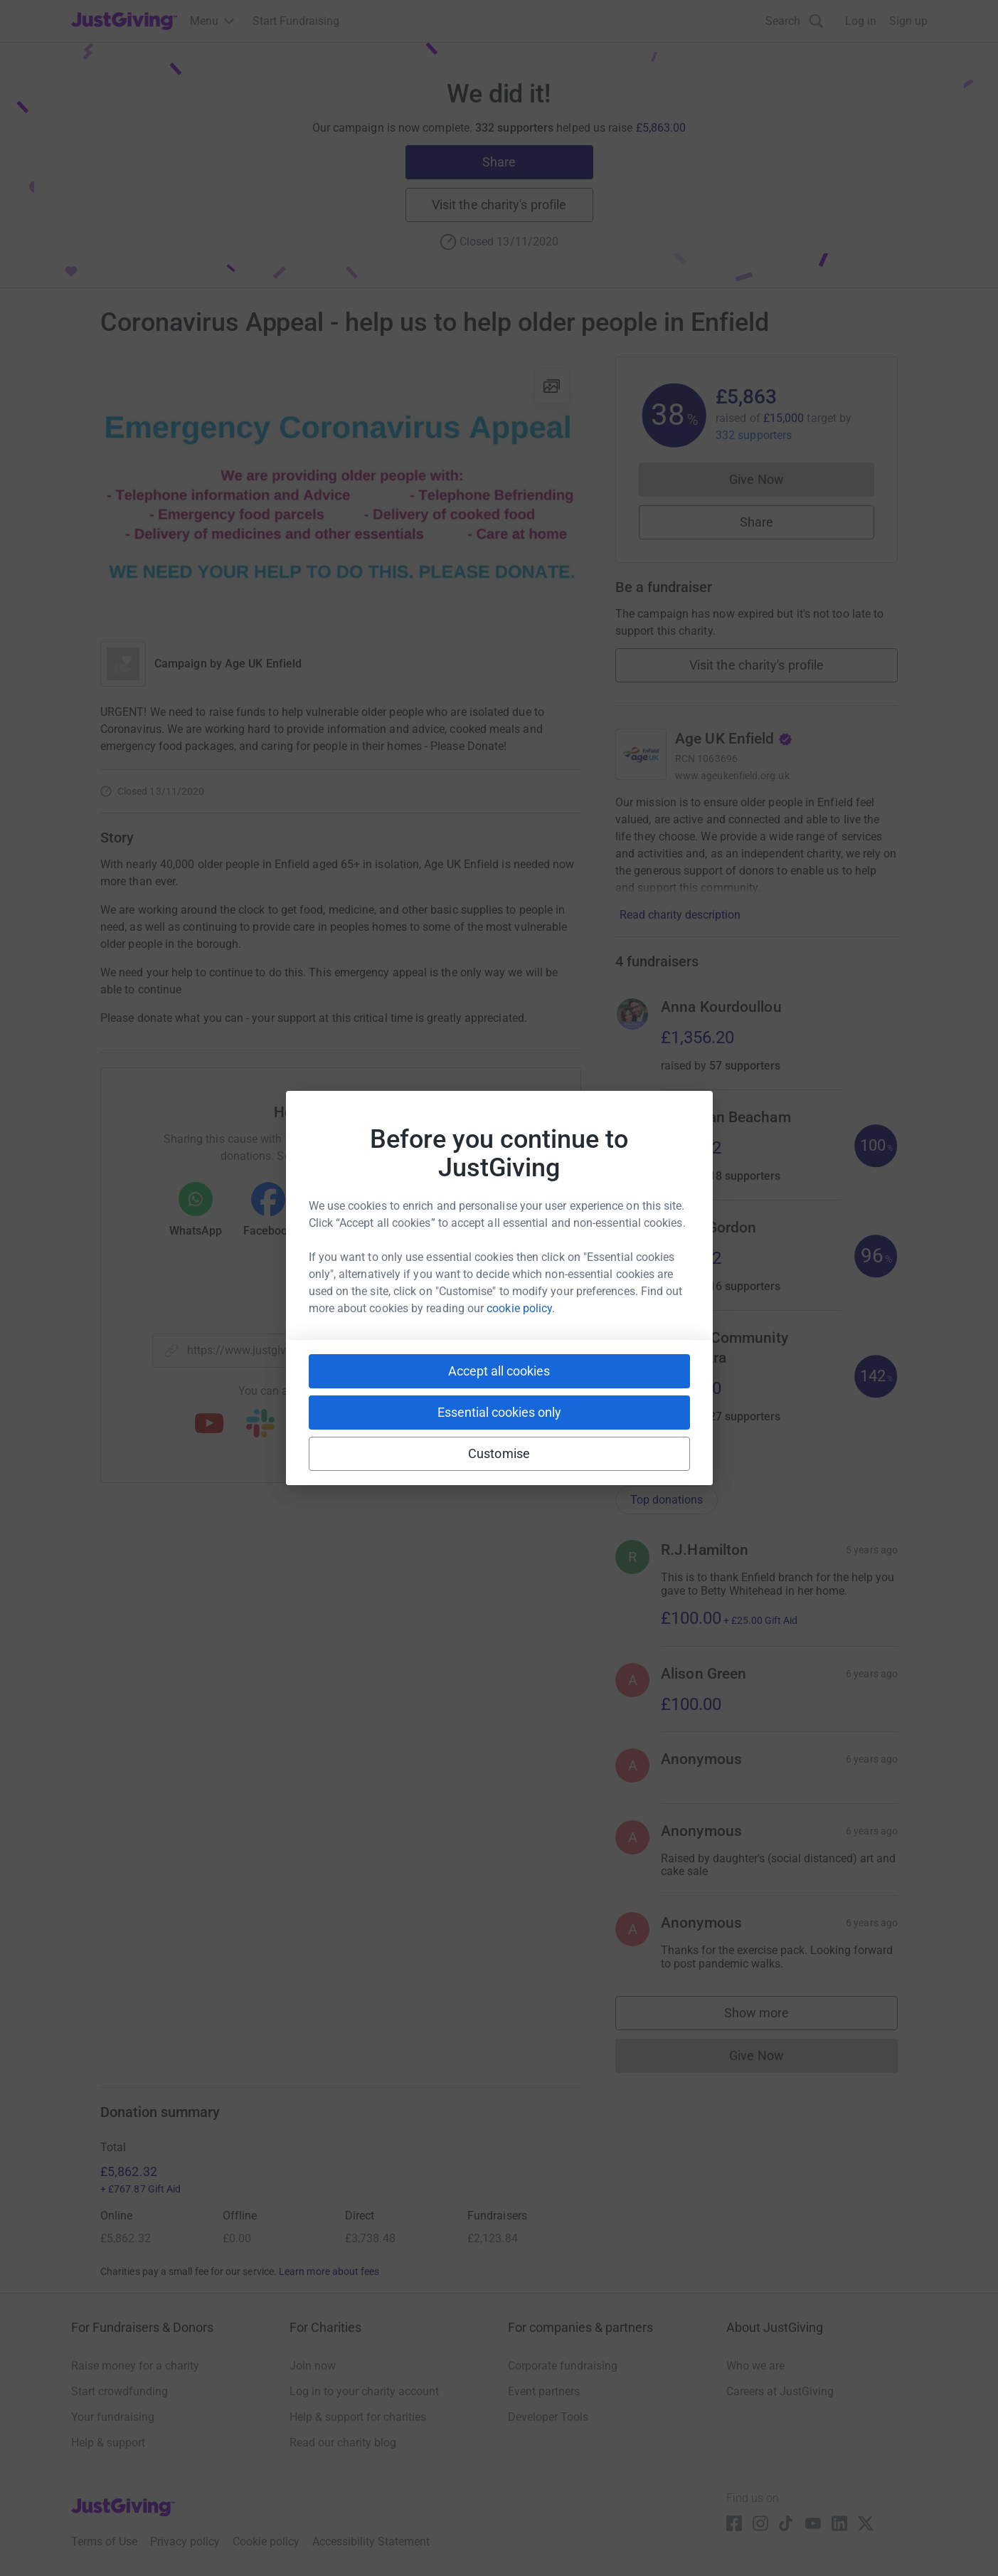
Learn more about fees (329, 2271)
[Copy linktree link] (366, 1428)
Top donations (666, 1499)
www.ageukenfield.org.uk (732, 775)
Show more (771, 2016)
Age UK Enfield (263, 663)
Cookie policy (266, 2541)
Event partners (544, 2391)
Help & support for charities (358, 2417)
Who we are (755, 2365)
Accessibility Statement (371, 2541)
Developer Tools (548, 2417)
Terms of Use (104, 2541)
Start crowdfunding (119, 2391)
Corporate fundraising (562, 2365)
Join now (313, 2365)
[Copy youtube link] (209, 1424)
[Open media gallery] (340, 492)
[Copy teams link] (311, 1424)
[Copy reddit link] (421, 1424)
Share (499, 161)
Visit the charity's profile (499, 204)
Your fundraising (112, 2417)
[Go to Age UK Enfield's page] (641, 754)
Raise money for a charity (135, 2365)
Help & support (108, 2442)
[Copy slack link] (260, 1424)
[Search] (794, 21)
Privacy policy (185, 2541)
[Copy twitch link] (472, 1424)
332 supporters (754, 435)
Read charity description (680, 915)
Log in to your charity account (364, 2391)
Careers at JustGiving (780, 2391)
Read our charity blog (343, 2442)
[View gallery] (552, 385)
